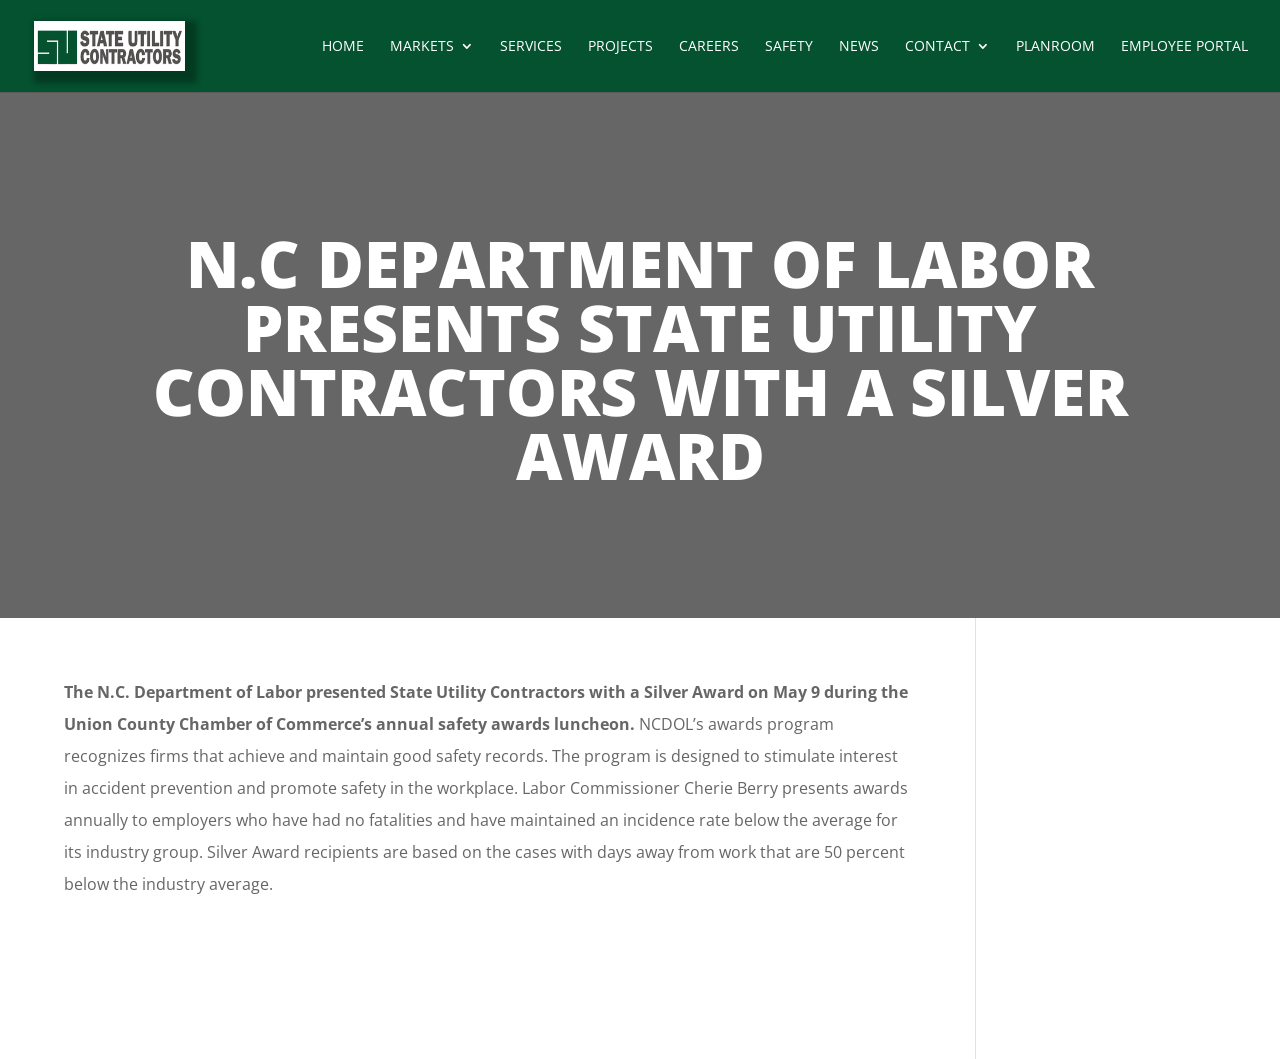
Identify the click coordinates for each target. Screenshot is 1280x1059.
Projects (620, 47)
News (859, 47)
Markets (422, 47)
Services (531, 47)
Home (343, 47)
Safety (789, 47)
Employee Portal (1184, 47)
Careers (709, 47)
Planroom (1055, 47)
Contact (937, 47)
